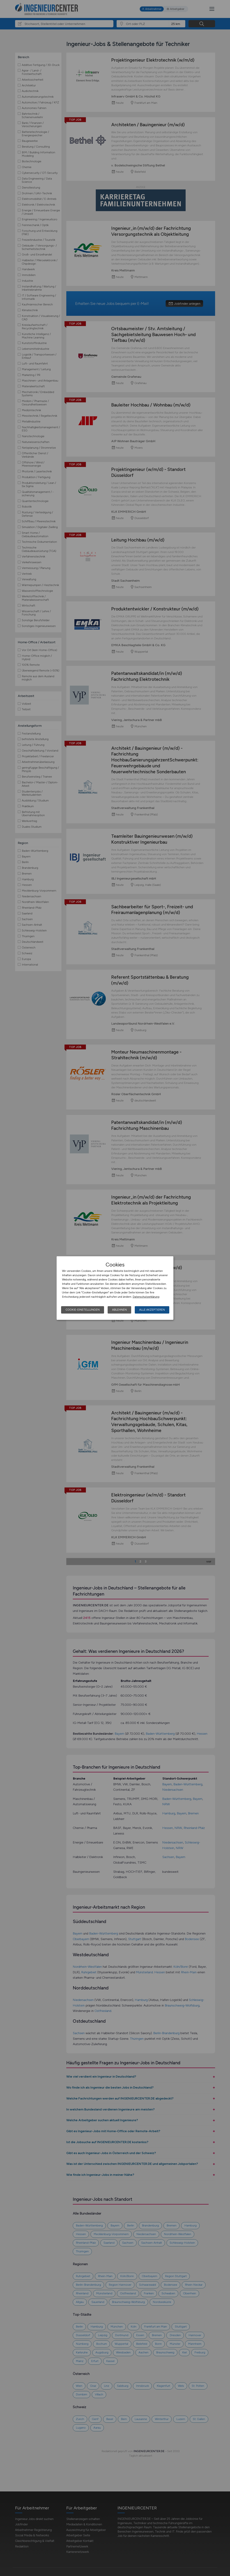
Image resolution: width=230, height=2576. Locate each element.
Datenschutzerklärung (146, 1296)
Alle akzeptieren (152, 1309)
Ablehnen (119, 1309)
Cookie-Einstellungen (83, 1309)
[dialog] (115, 1288)
